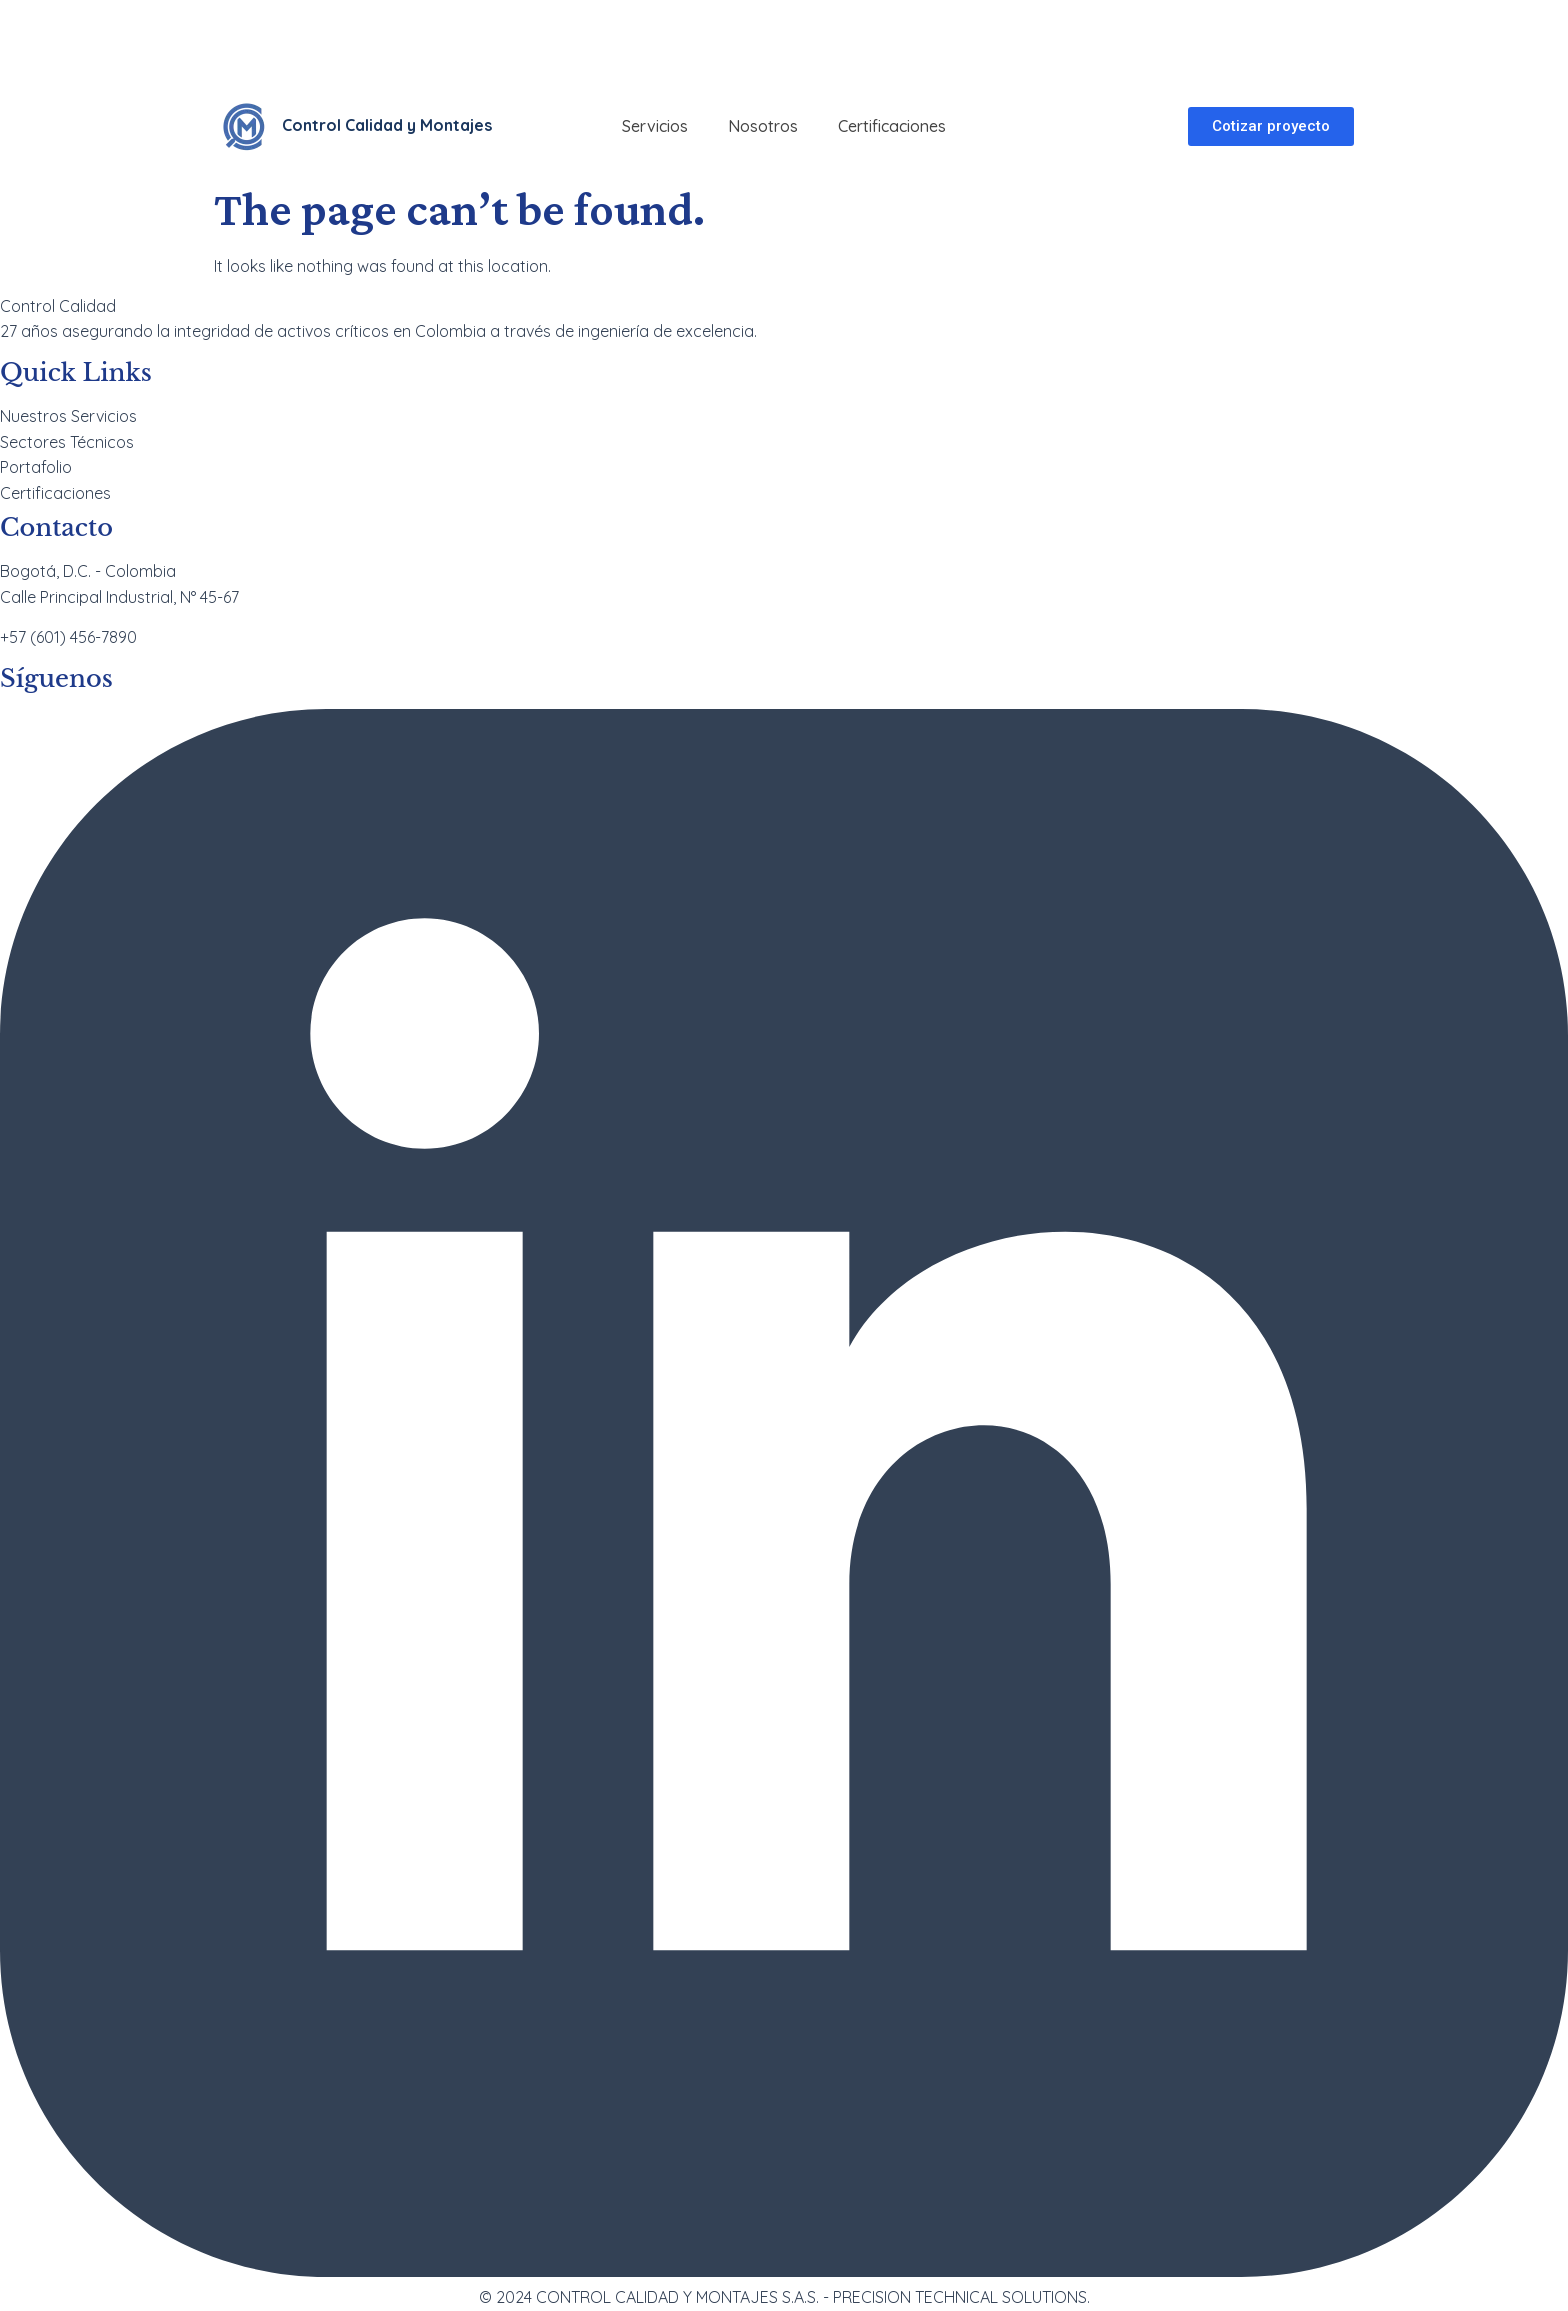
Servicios (655, 126)
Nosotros (763, 126)
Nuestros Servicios (68, 416)
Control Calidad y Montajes (387, 125)
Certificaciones (892, 126)
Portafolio (36, 467)
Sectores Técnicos (67, 442)
